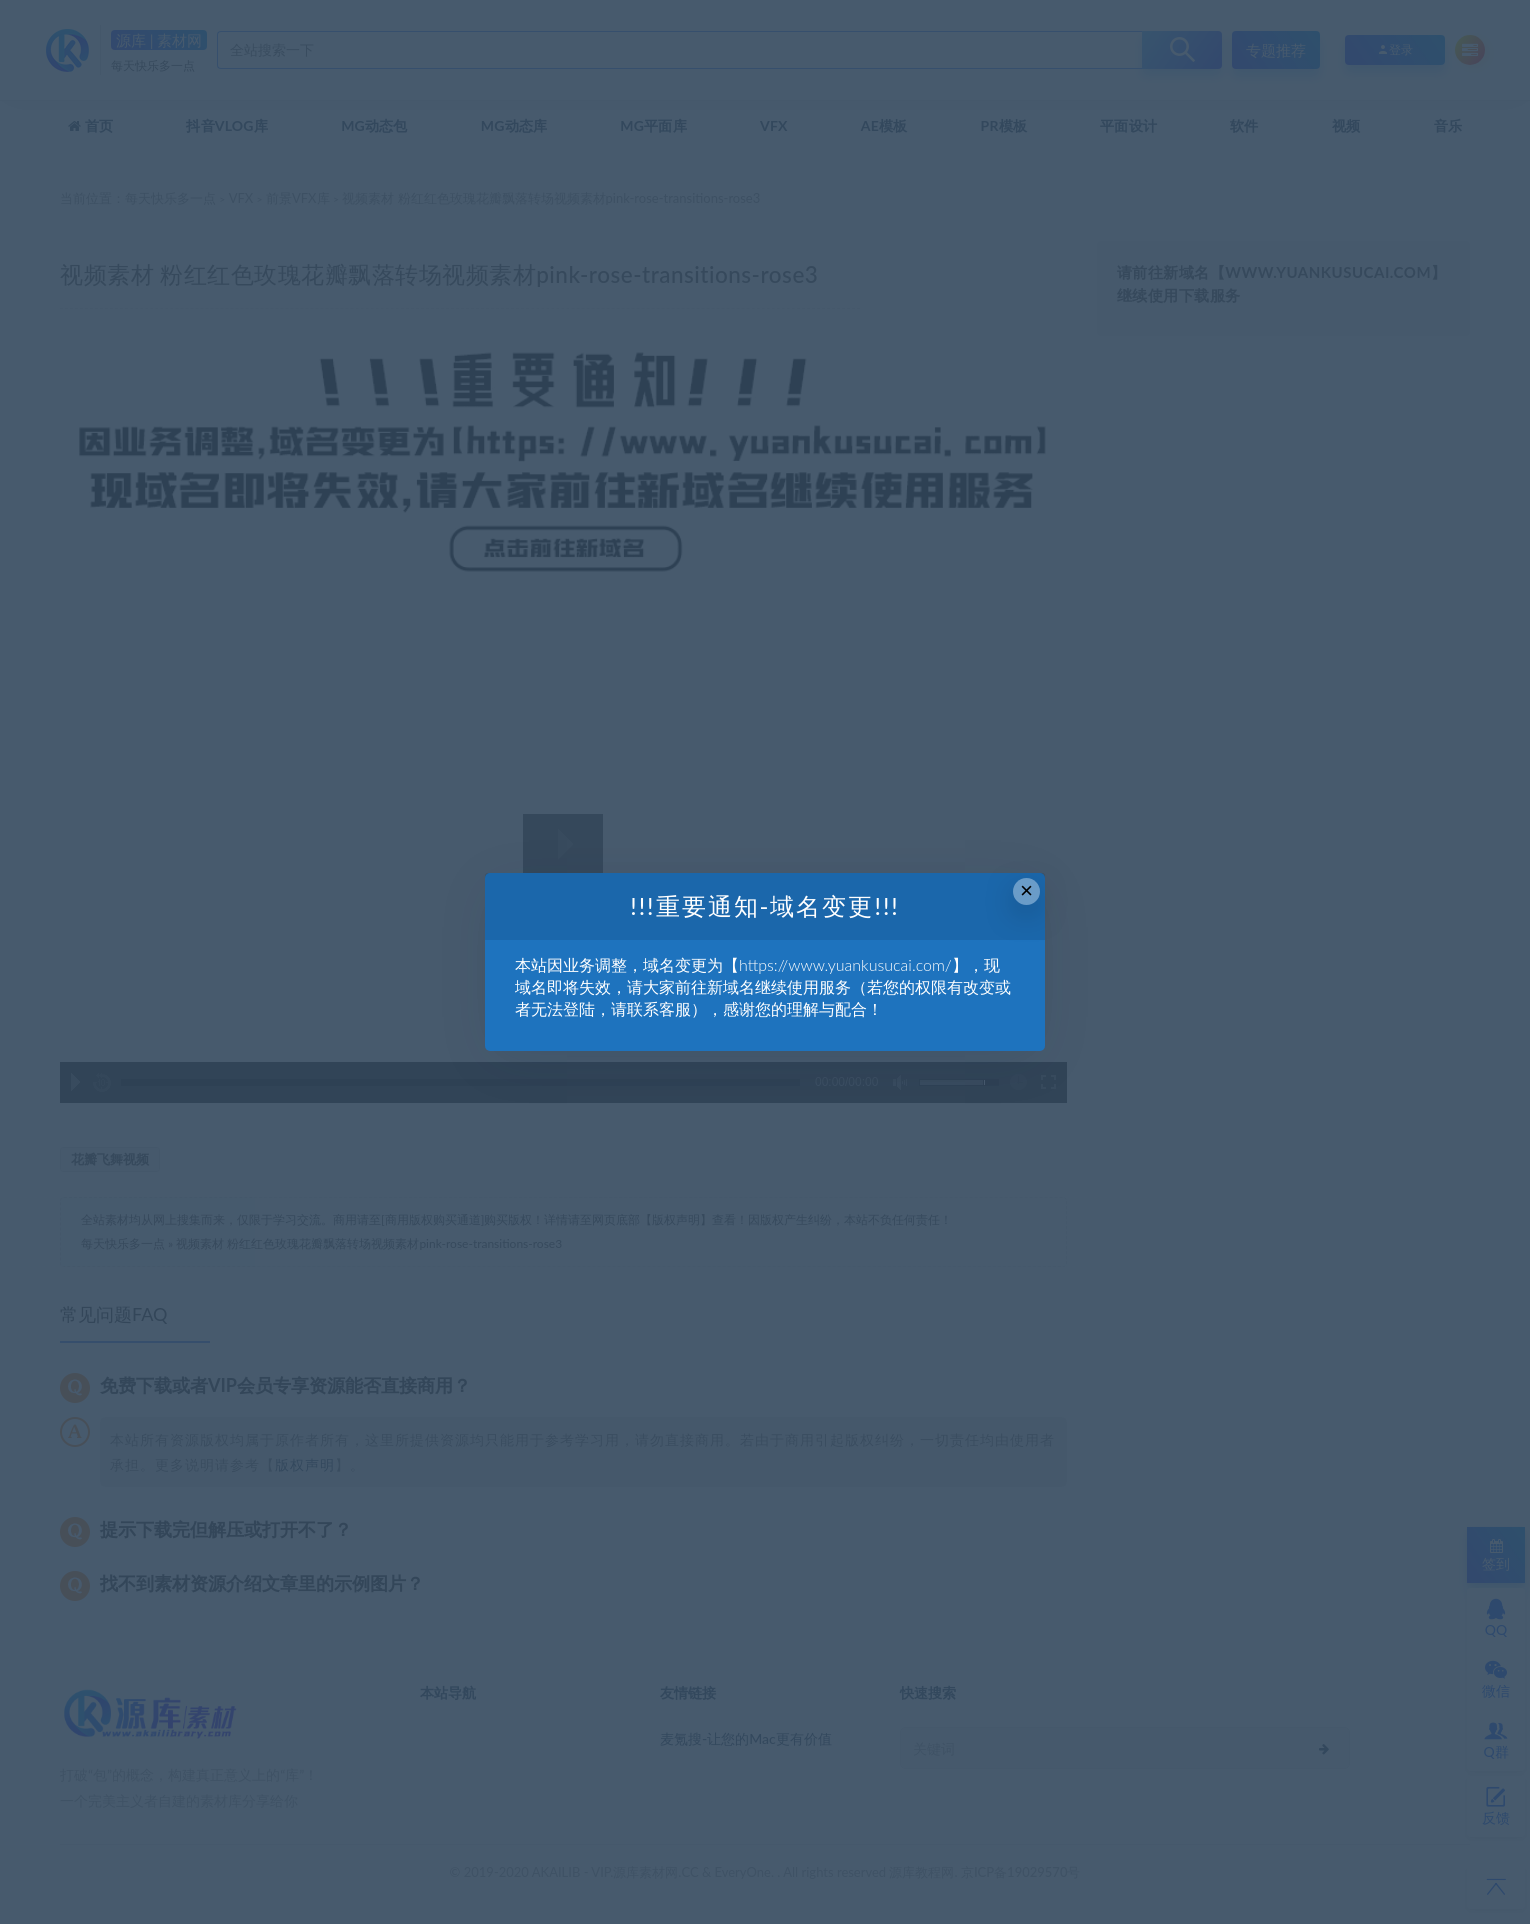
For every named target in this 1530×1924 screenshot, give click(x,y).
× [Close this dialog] (1026, 890)
